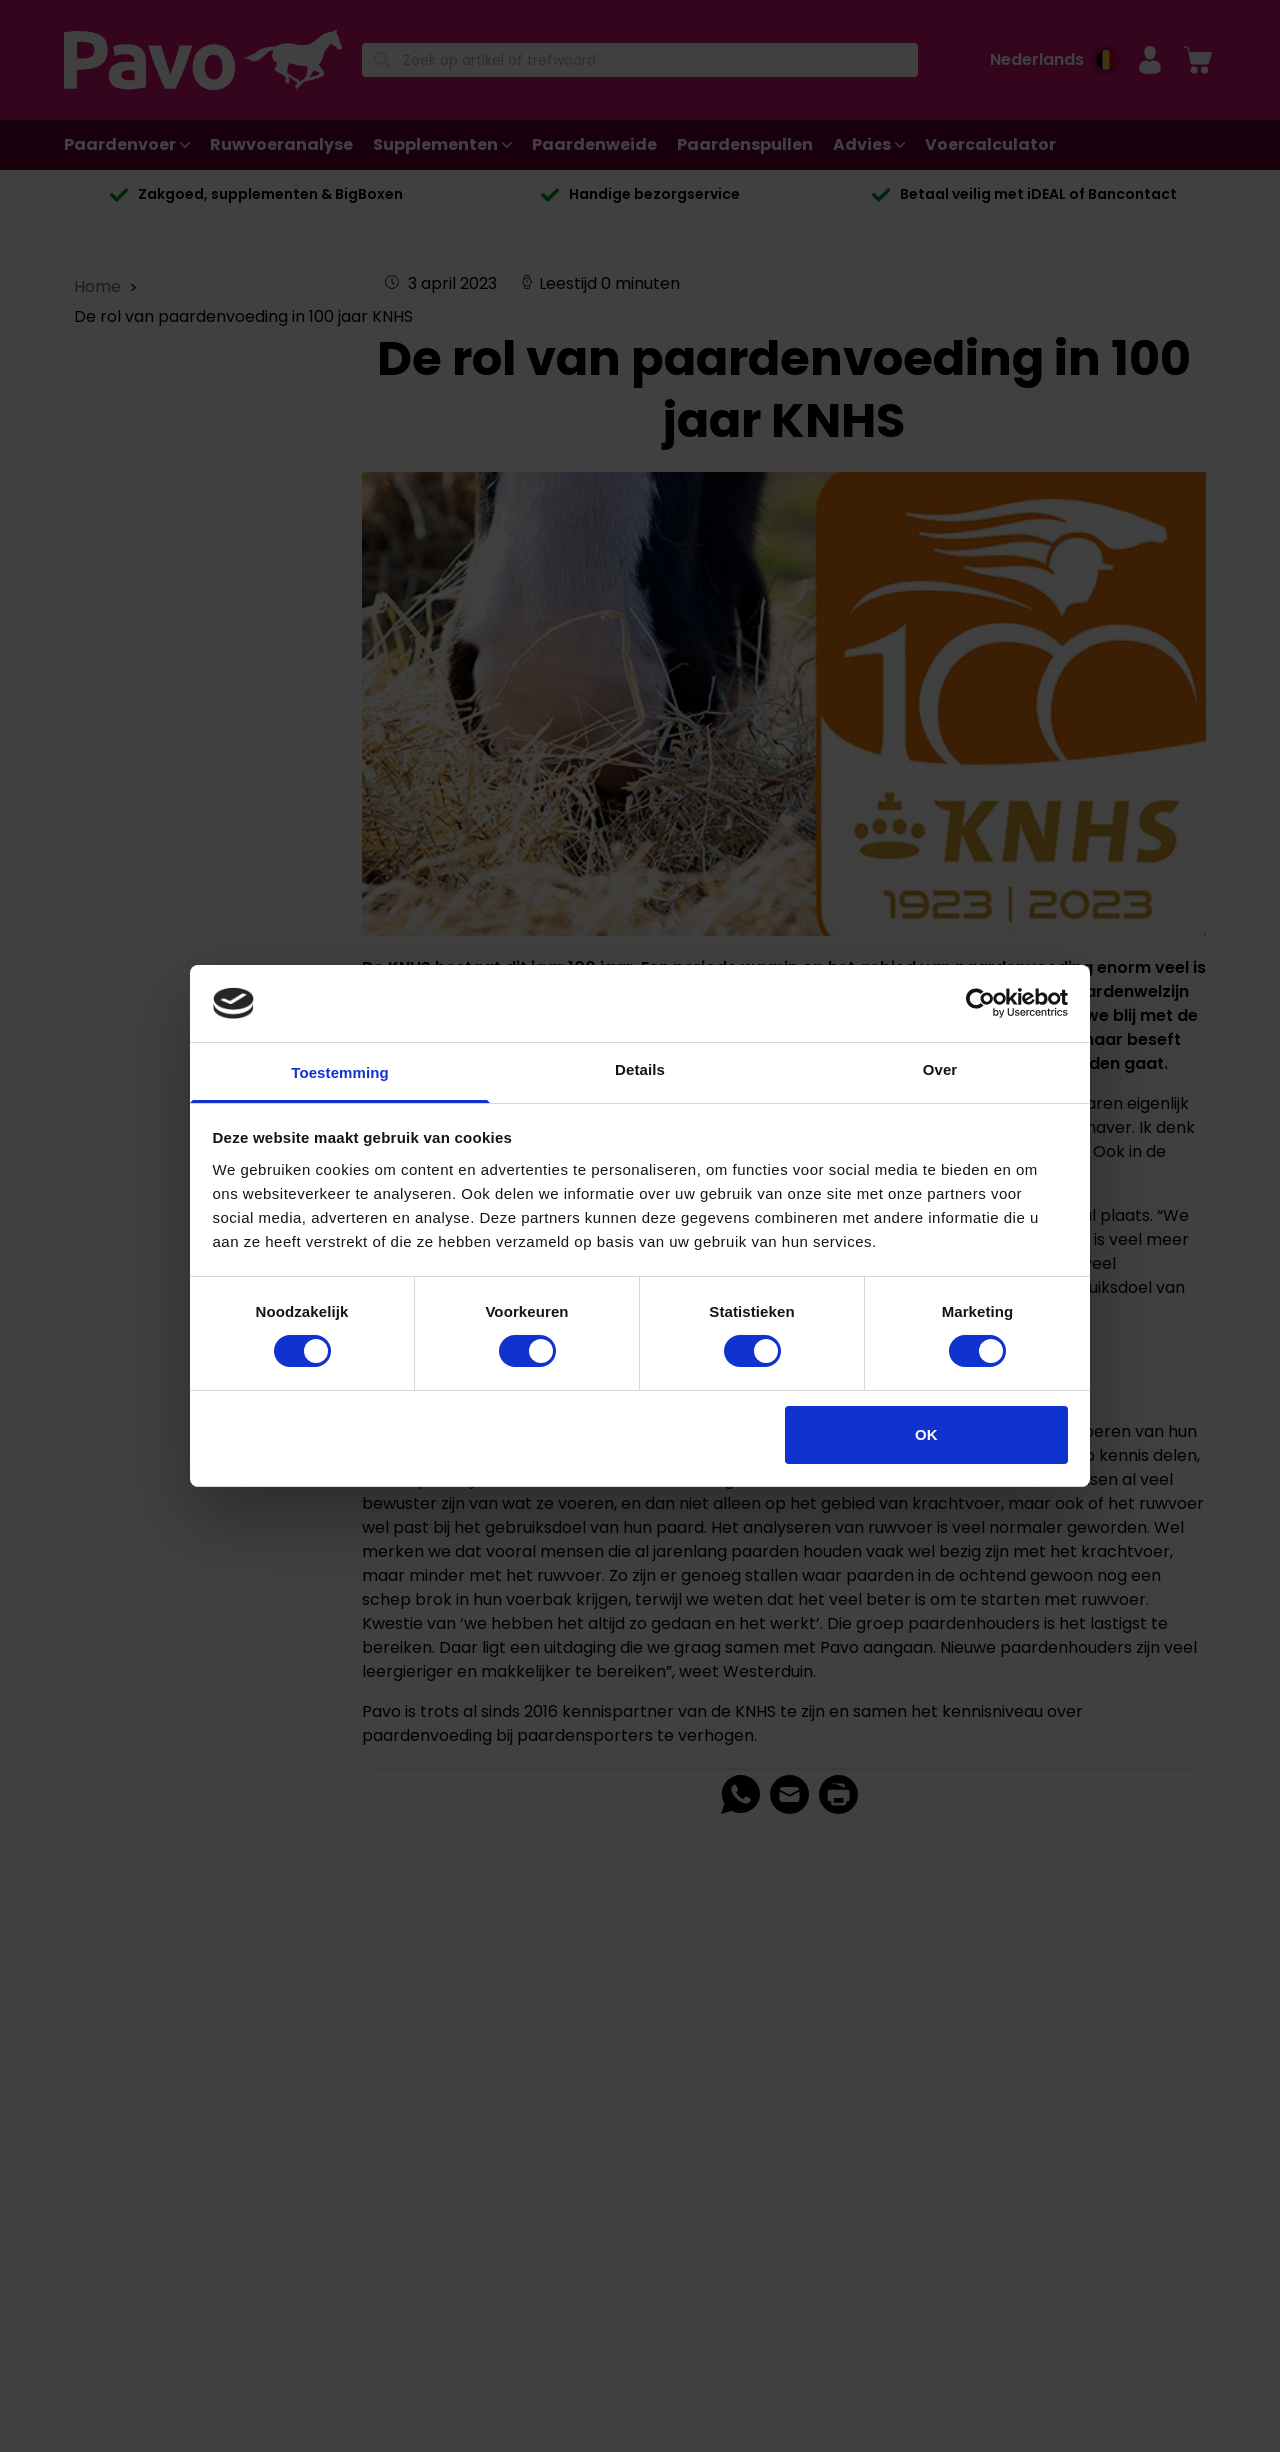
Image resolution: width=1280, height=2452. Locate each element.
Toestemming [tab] (340, 1072)
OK (926, 1434)
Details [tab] (640, 1069)
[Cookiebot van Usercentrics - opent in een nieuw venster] (980, 1003)
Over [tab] (940, 1069)
